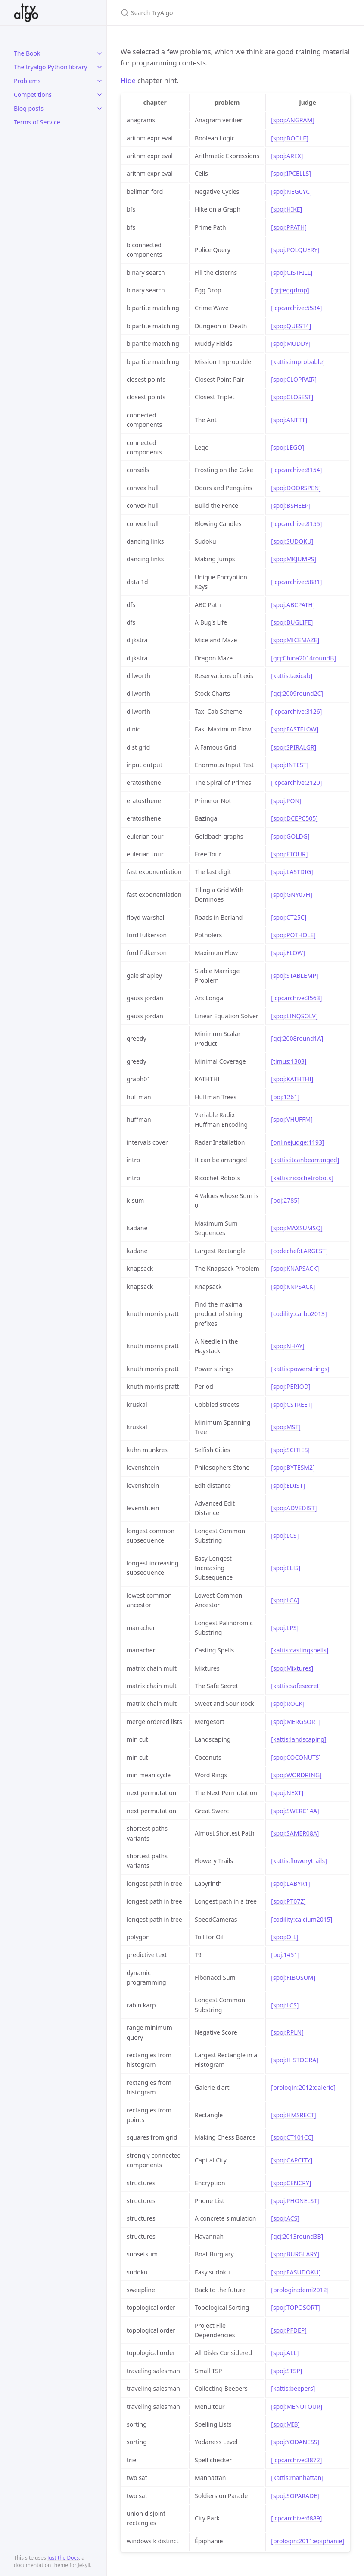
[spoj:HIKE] (286, 209)
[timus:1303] (288, 1061)
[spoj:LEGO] (287, 447)
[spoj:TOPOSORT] (295, 2307)
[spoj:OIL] (284, 1937)
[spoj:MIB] (285, 2424)
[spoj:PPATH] (289, 227)
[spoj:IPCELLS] (291, 173)
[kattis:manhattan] (297, 2477)
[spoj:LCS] (285, 1535)
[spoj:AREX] (287, 156)
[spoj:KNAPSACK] (295, 1268)
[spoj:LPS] (285, 1628)
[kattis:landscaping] (298, 1739)
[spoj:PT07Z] (288, 1901)
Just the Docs (63, 2557)
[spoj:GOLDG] (290, 836)
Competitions (33, 94)
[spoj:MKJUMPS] (293, 559)
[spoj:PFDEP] (289, 2330)
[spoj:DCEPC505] (294, 818)
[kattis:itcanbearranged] (305, 1160)
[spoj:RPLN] (287, 2032)
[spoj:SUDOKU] (292, 541)
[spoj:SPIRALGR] (293, 747)
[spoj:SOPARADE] (295, 2496)
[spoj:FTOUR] (289, 854)
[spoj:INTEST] (289, 765)
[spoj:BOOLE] (289, 138)
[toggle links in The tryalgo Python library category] (99, 67)
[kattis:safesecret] (296, 1686)
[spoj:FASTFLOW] (294, 729)
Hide (128, 80)
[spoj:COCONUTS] (296, 1757)
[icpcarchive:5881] (296, 582)
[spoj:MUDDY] (291, 343)
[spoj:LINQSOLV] (294, 1016)
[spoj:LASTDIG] (292, 872)
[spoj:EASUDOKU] (295, 2272)
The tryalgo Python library (50, 67)
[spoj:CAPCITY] (291, 2160)
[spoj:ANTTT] (289, 420)
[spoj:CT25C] (288, 917)
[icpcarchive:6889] (296, 2518)
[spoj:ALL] (285, 2353)
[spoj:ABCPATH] (292, 604)
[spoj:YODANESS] (295, 2442)
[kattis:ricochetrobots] (302, 1178)
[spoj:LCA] (285, 1600)
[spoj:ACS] (285, 2218)
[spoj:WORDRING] (296, 1775)
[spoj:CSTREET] (292, 1404)
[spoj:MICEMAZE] (295, 640)
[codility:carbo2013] (299, 1314)
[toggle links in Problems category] (99, 81)
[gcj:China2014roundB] (303, 658)
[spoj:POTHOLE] (293, 935)
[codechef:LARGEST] (299, 1251)
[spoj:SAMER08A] (295, 1833)
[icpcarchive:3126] (296, 711)
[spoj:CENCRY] (291, 2183)
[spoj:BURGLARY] (295, 2254)
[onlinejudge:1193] (297, 1142)
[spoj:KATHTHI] (292, 1079)
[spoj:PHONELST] (295, 2200)
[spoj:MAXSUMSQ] (296, 1228)
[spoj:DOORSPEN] (296, 488)
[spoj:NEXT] (287, 1793)
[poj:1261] (285, 1097)
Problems (27, 81)
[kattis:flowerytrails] (299, 1861)
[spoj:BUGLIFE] (292, 622)
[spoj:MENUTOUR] (296, 2406)
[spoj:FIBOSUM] (293, 1977)
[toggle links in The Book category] (99, 53)
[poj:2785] (285, 1200)
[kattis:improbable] (298, 362)
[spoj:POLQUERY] (295, 250)
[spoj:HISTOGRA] (294, 2060)
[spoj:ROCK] (288, 1703)
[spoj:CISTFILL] (291, 272)
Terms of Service (37, 122)
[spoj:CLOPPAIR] (294, 379)
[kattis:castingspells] (299, 1650)
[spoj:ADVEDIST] (294, 1508)
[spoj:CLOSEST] (292, 397)
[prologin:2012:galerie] (303, 2087)
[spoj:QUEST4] (291, 326)
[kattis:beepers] (293, 2388)
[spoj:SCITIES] (290, 1450)
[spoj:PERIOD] (290, 1386)
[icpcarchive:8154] (296, 470)
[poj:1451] (285, 1955)
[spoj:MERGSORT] (295, 1721)
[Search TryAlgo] (222, 12)
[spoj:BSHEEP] (291, 505)
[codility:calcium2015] (301, 1919)
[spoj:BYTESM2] (292, 1467)
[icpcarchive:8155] (296, 524)
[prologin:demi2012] (300, 2290)
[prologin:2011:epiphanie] (307, 2541)
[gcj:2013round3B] (297, 2236)
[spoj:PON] (286, 800)
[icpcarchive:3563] (296, 998)
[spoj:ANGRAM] (292, 120)
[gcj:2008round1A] (297, 1038)
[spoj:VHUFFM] (292, 1119)
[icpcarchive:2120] (296, 782)
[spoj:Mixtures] (292, 1668)
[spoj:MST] (286, 1427)
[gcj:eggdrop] (290, 290)
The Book (27, 53)
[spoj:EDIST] (288, 1485)
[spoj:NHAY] (287, 1346)
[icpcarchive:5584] (296, 308)
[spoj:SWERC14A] (295, 1811)
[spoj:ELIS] (285, 1568)
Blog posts (29, 108)
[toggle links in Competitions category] (99, 95)
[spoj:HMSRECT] (293, 2115)
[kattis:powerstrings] (300, 1369)
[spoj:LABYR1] (290, 1883)
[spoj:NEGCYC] (291, 191)
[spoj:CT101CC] (292, 2137)
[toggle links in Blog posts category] (99, 108)
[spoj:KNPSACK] (293, 1286)
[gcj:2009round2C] (297, 693)
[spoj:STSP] (286, 2371)
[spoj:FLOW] (288, 953)
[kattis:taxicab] (291, 676)
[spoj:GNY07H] (291, 894)
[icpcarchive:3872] (296, 2460)
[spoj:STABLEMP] (294, 975)
